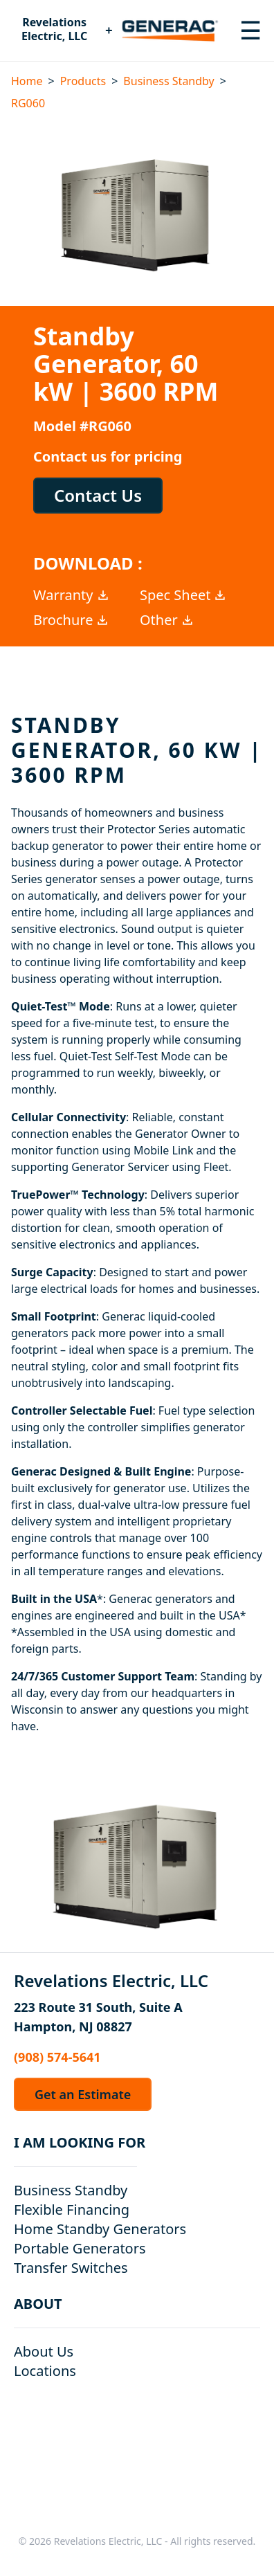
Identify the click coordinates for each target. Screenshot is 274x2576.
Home (27, 81)
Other (167, 619)
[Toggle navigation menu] (250, 30)
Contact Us (98, 495)
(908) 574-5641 (57, 2057)
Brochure (71, 619)
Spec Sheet (183, 595)
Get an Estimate (83, 2094)
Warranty (71, 595)
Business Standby (168, 81)
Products (83, 81)
